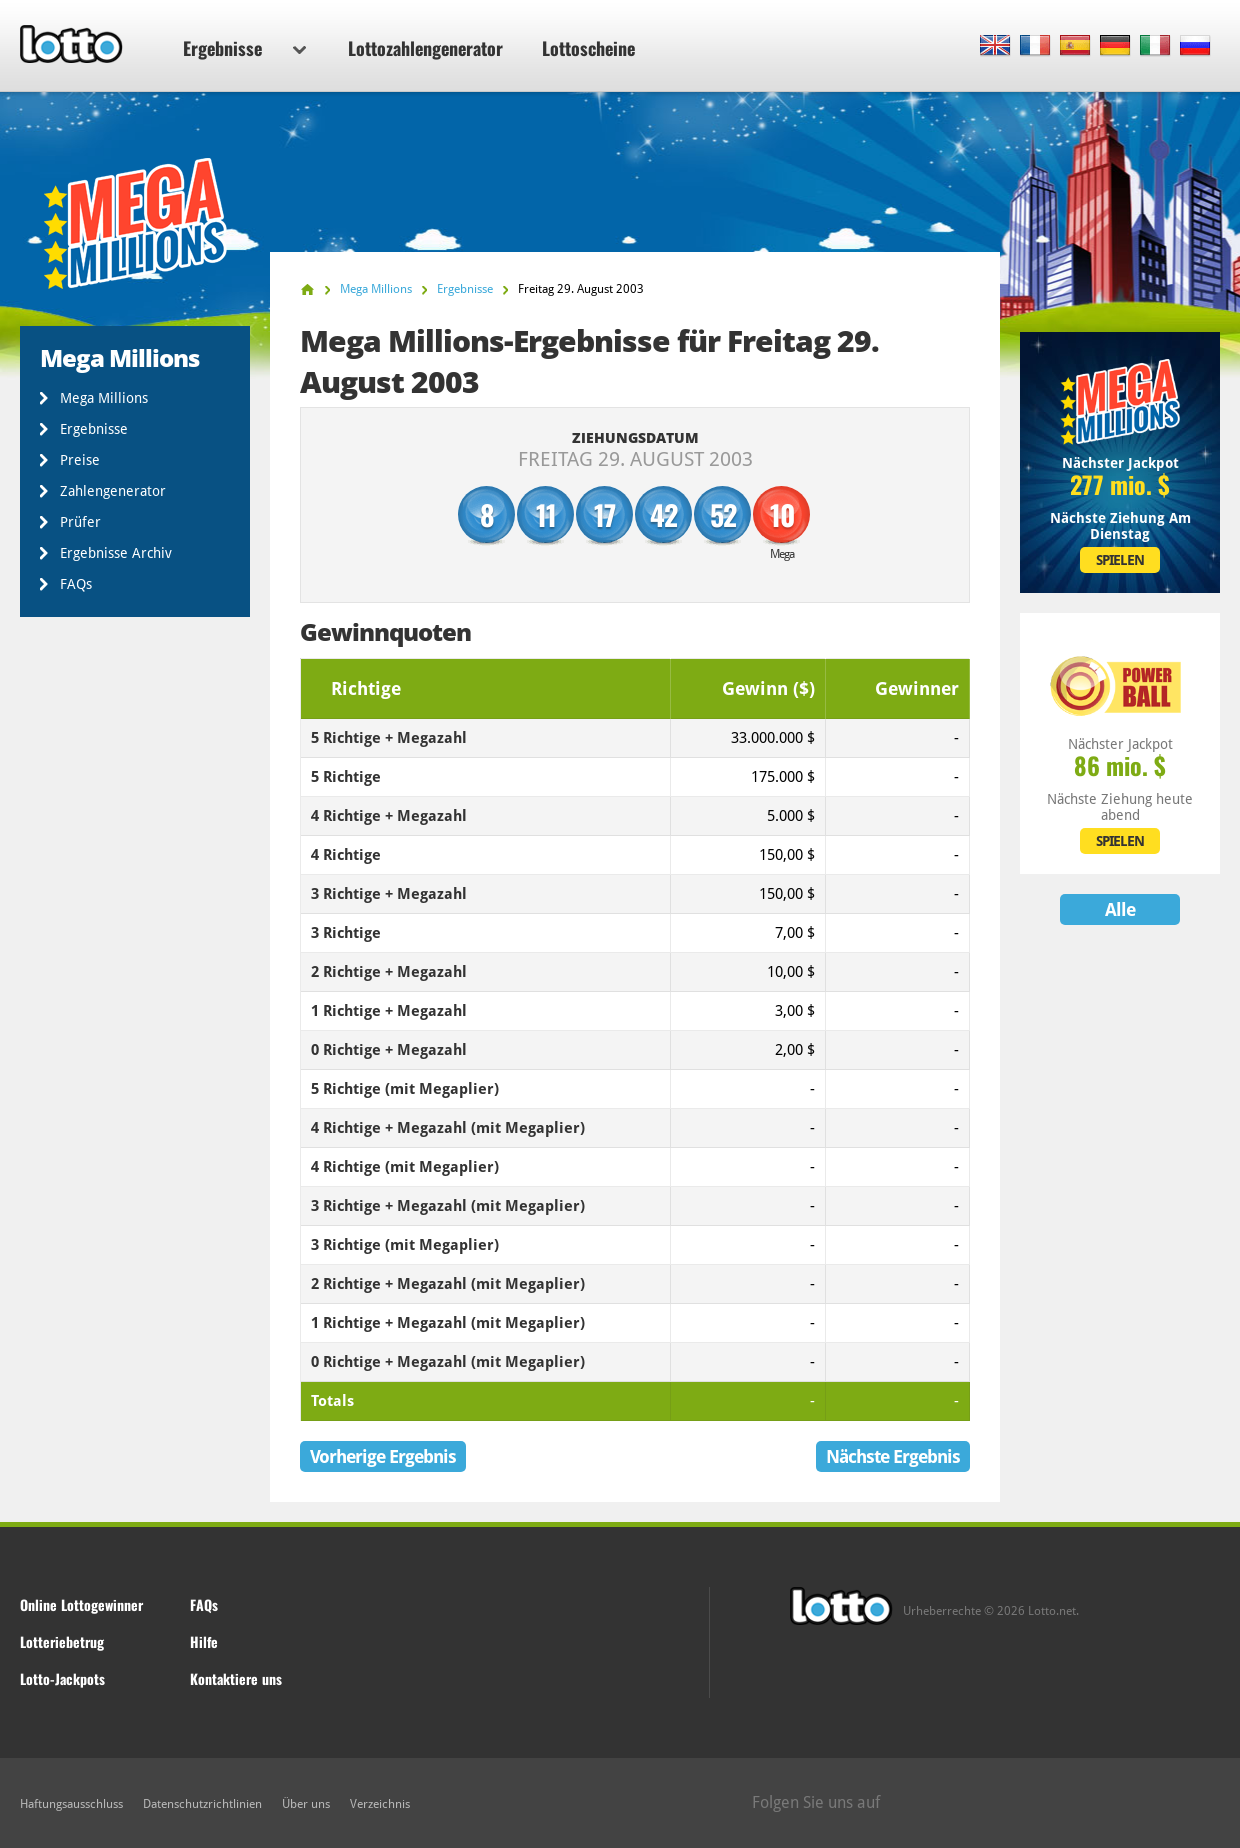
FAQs (76, 584)
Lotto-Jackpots (62, 1678)
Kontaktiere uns (236, 1678)
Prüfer (80, 522)
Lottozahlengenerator (425, 48)
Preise (80, 460)
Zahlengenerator (113, 491)
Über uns (306, 1804)
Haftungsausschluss (71, 1804)
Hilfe (204, 1641)
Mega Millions (104, 398)
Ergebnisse (244, 48)
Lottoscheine (588, 48)
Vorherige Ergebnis (383, 1456)
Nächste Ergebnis (893, 1456)
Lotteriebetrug (62, 1641)
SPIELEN (1120, 560)
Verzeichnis (380, 1804)
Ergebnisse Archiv (116, 553)
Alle (1120, 909)
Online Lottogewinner (81, 1604)
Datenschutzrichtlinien (202, 1804)
